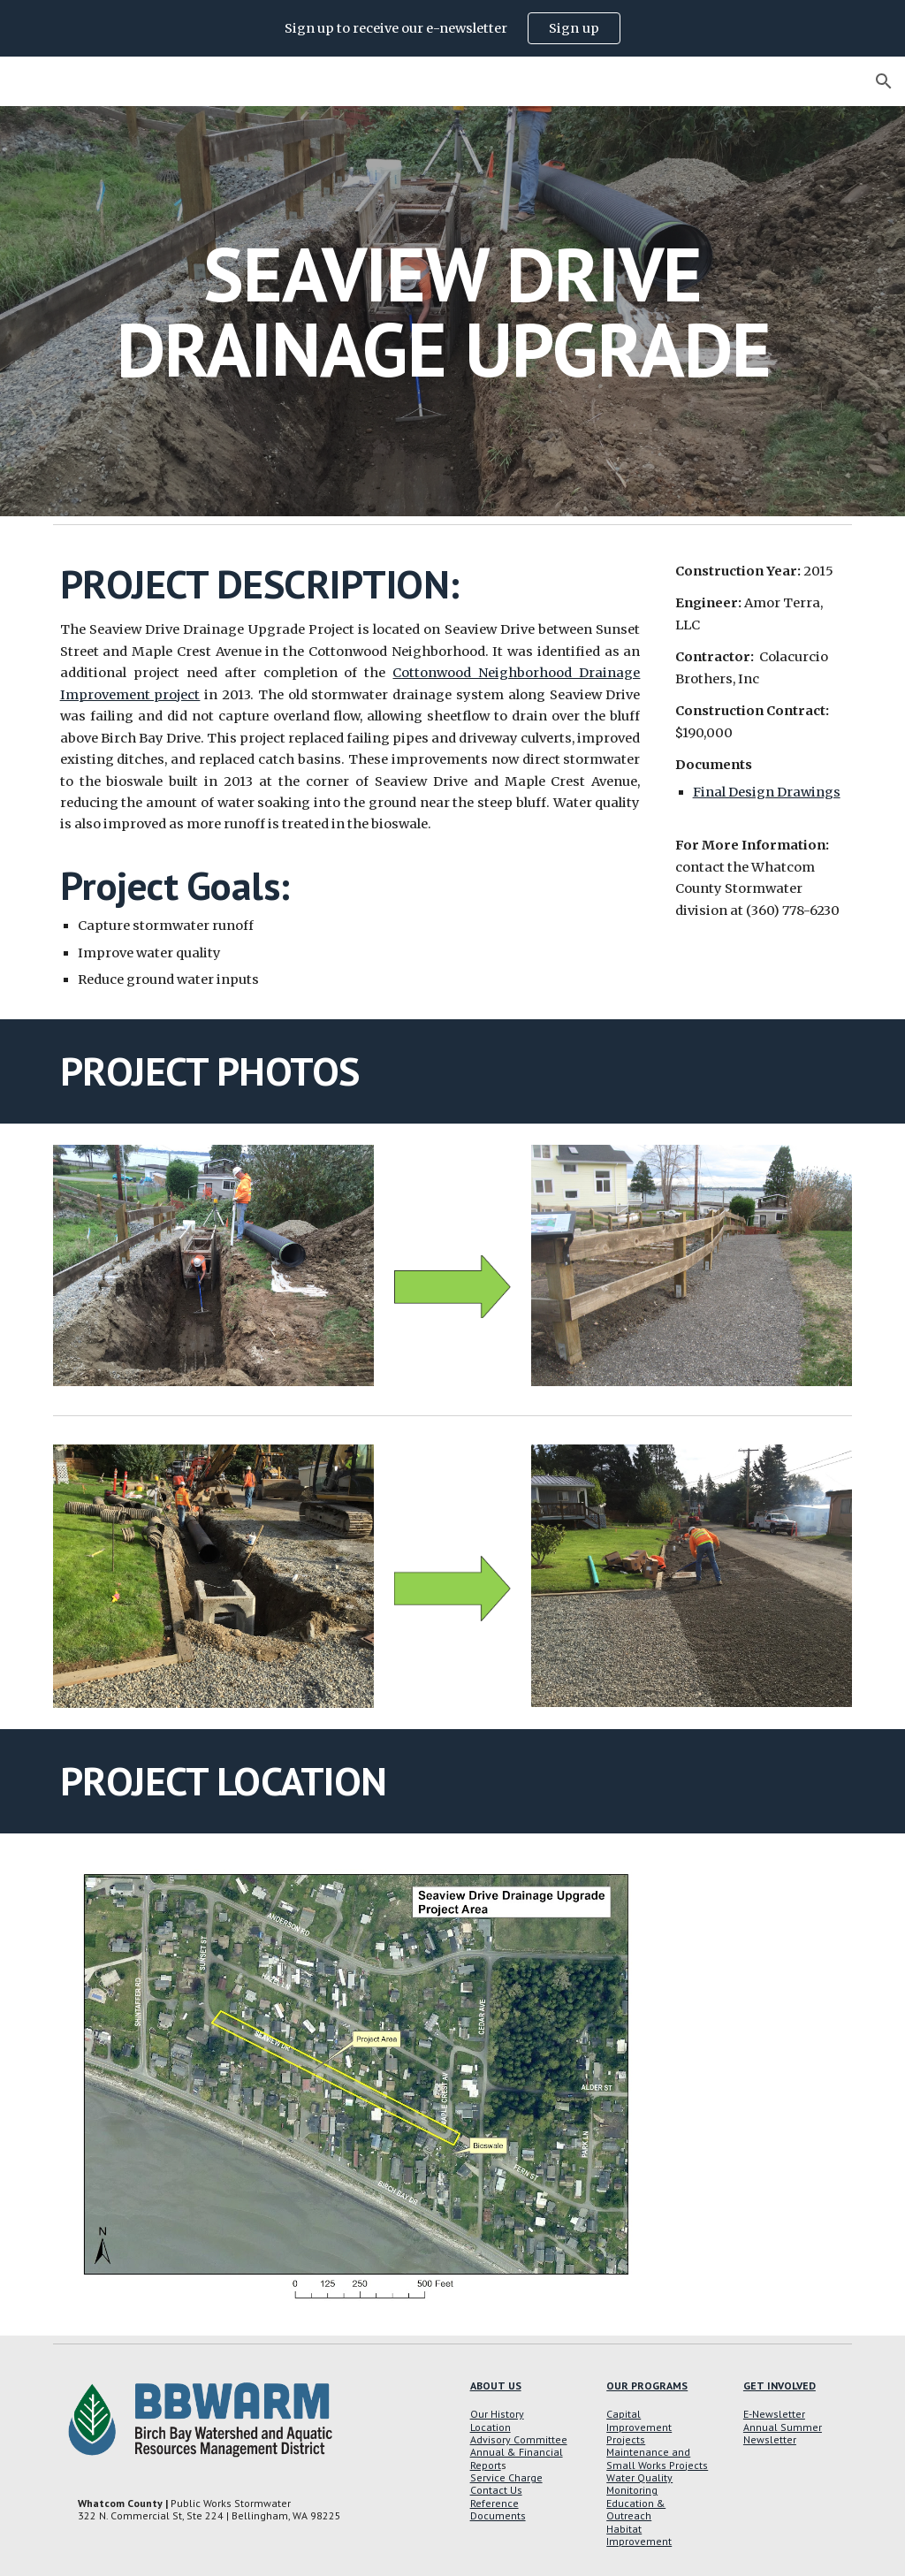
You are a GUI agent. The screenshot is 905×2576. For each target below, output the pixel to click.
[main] (453, 311)
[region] (452, 28)
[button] (884, 81)
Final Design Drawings (766, 792)
